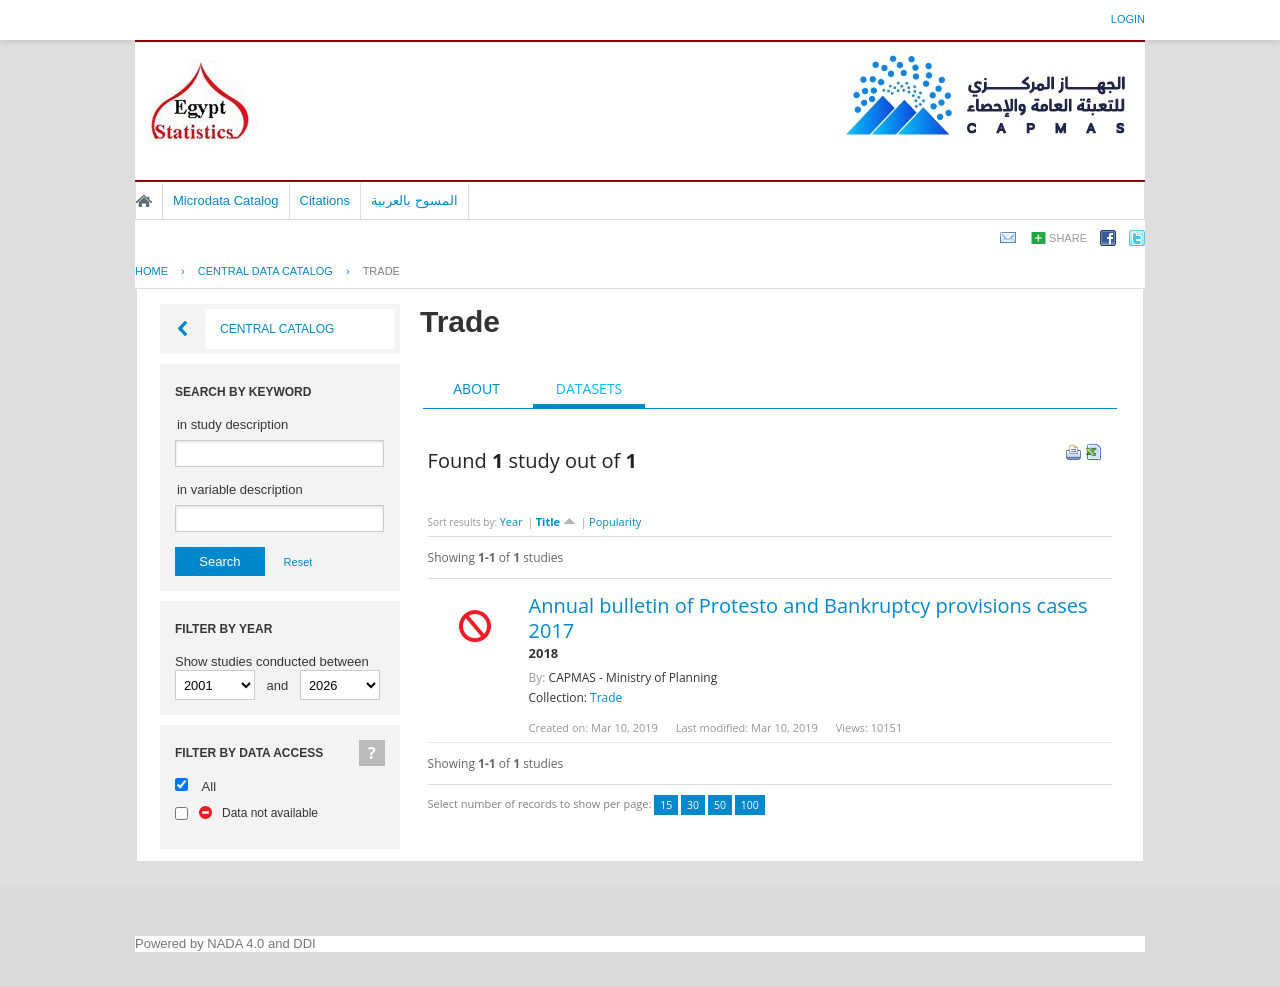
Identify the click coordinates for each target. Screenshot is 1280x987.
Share (1068, 238)
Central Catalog (277, 329)
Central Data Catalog (265, 271)
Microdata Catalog (226, 200)
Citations (325, 200)
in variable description (240, 489)
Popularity (615, 521)
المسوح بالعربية (414, 200)
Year (511, 521)
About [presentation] (476, 388)
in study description (232, 424)
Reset (298, 562)
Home (144, 201)
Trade (381, 271)
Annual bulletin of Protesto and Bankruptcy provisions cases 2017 (808, 618)
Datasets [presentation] (589, 388)
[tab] (476, 389)
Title (556, 521)
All (209, 786)
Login (1128, 19)
